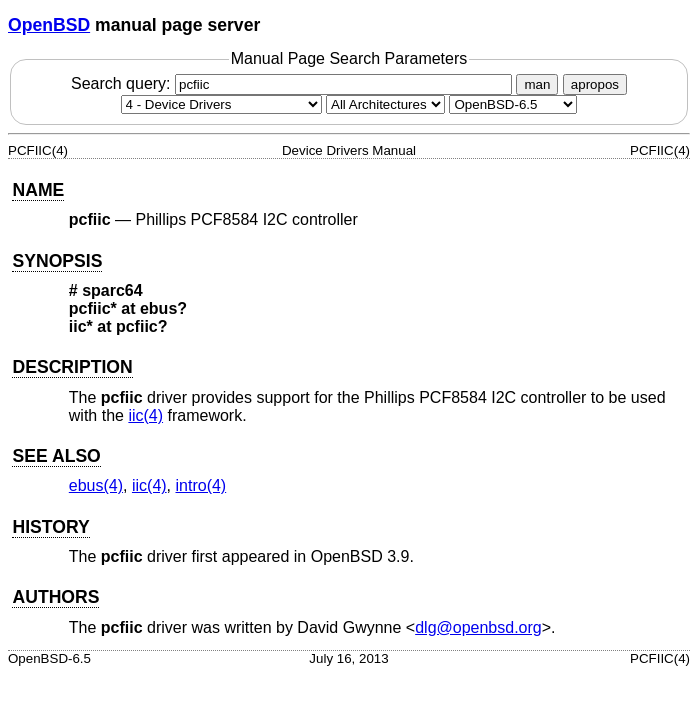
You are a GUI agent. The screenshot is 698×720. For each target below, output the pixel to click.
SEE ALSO (56, 456)
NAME (38, 190)
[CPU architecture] (385, 104)
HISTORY (50, 527)
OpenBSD (49, 25)
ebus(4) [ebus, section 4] (96, 485)
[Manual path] (513, 104)
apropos (595, 84)
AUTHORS (55, 597)
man (537, 84)
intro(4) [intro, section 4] (201, 485)
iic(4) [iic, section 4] (145, 415)
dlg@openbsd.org (478, 627)
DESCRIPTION (72, 367)
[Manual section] (221, 104)
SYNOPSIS (57, 261)
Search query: (294, 83)
